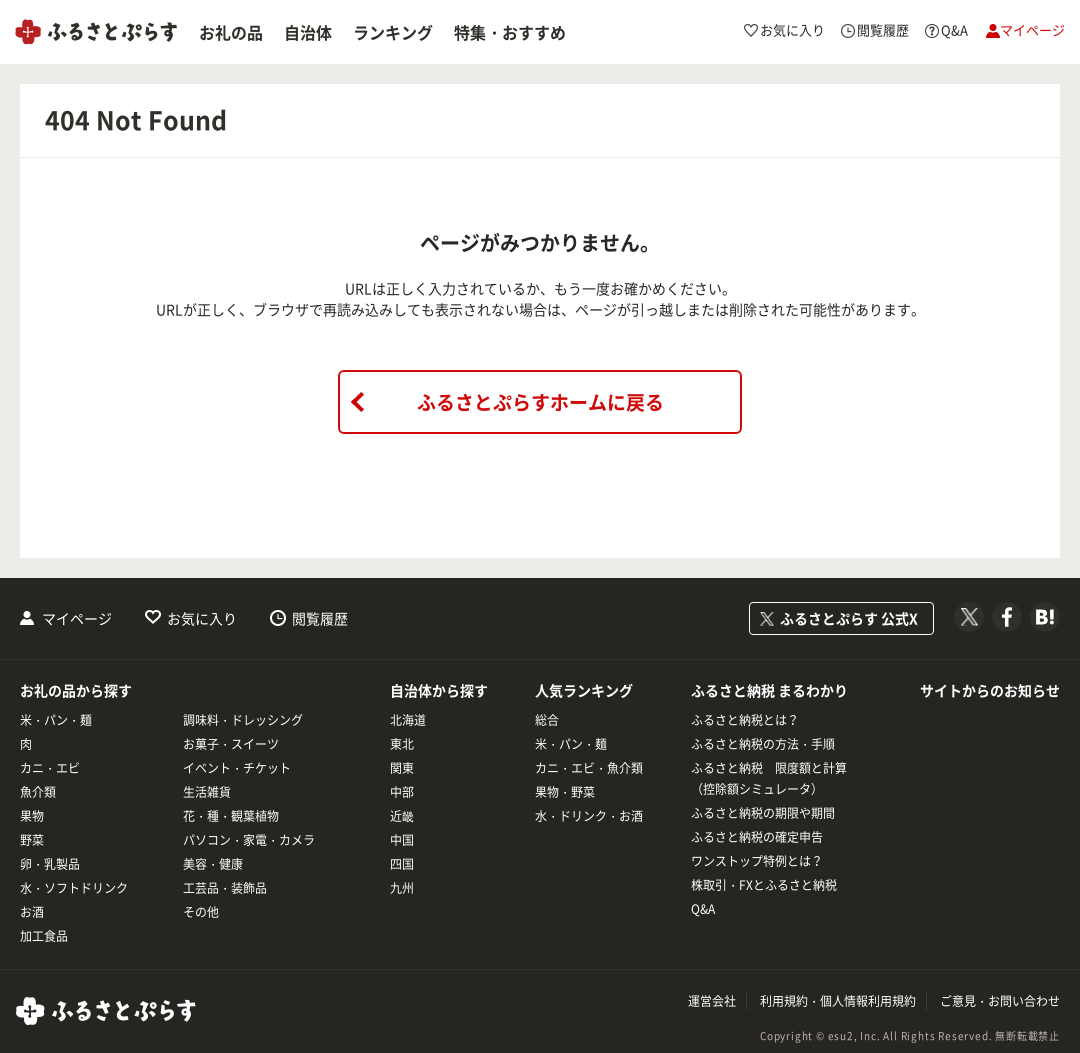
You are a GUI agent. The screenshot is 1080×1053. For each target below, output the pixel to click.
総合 (547, 720)
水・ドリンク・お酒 (589, 816)
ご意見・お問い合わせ (1000, 1001)
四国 (402, 864)
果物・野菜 (565, 792)
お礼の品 (231, 32)
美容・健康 (213, 864)
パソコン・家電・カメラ (249, 840)
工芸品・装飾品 (225, 888)
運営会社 (712, 1001)
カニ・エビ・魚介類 (589, 768)
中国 (402, 840)
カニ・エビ (50, 768)
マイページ (77, 618)
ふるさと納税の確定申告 (757, 837)
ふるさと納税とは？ (745, 720)
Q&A (703, 909)
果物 (32, 816)
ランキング (393, 32)
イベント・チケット (237, 768)
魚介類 (38, 792)
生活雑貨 (207, 792)
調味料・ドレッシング (243, 720)
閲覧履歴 (320, 618)
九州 (402, 888)
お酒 (32, 912)
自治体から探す (439, 690)
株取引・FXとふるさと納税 (764, 885)
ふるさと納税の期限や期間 (763, 813)
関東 (402, 768)
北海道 (408, 720)
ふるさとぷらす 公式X (849, 618)
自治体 (308, 32)
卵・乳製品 (50, 864)
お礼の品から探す (76, 690)
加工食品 (44, 936)
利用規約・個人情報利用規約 (838, 1001)
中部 (402, 792)
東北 (402, 744)
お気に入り (202, 618)
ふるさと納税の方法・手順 (763, 744)
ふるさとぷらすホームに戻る (540, 402)
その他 (201, 912)
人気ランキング (584, 690)
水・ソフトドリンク (74, 888)
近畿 (402, 816)
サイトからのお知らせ (990, 690)
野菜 (32, 840)
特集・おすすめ (510, 32)
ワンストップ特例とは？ (757, 861)
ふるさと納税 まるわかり (769, 690)
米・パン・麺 (56, 720)
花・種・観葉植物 (231, 816)
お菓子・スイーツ (231, 744)
